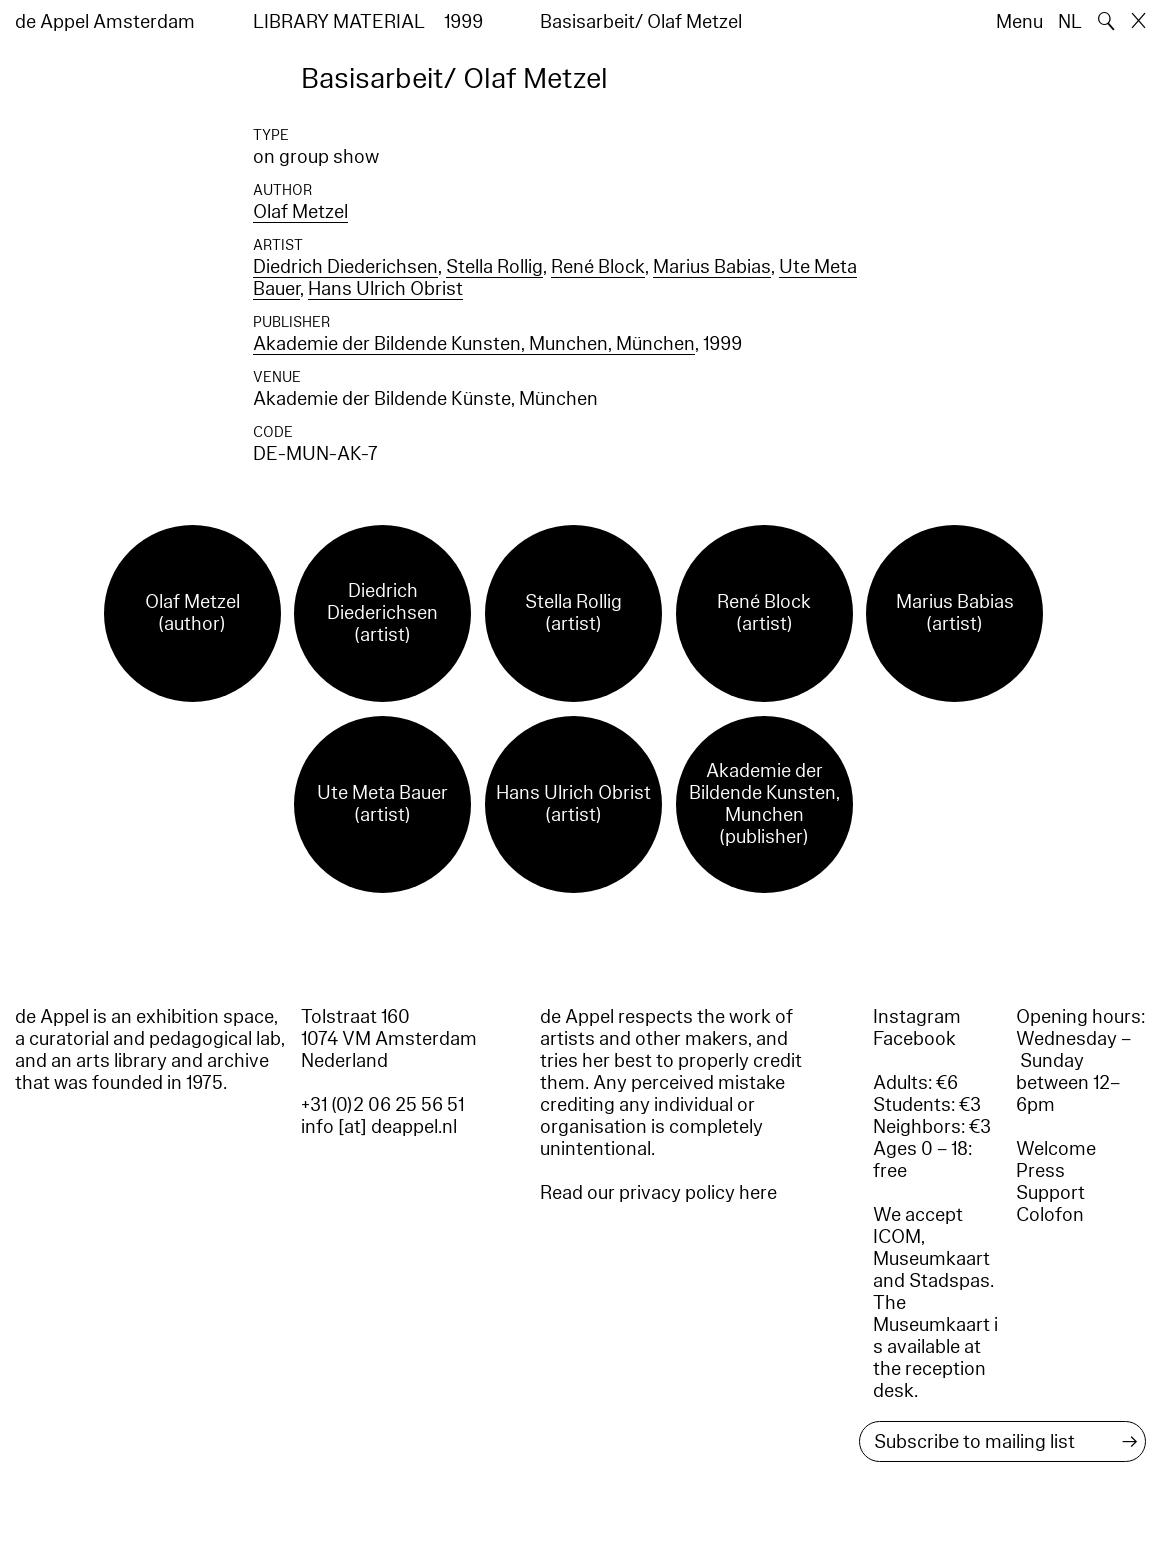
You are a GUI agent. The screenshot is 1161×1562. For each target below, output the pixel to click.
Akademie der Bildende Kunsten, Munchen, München (474, 344)
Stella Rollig (494, 267)
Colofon (1050, 1215)
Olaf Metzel (300, 212)
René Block (598, 267)
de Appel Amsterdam (105, 22)
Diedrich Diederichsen (345, 267)
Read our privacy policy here (658, 1193)
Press (1040, 1171)
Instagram (917, 1017)
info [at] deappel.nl (379, 1127)
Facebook (914, 1039)
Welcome (1056, 1149)
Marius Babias (712, 267)
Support (1050, 1193)
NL (1070, 22)
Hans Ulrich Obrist (385, 289)
